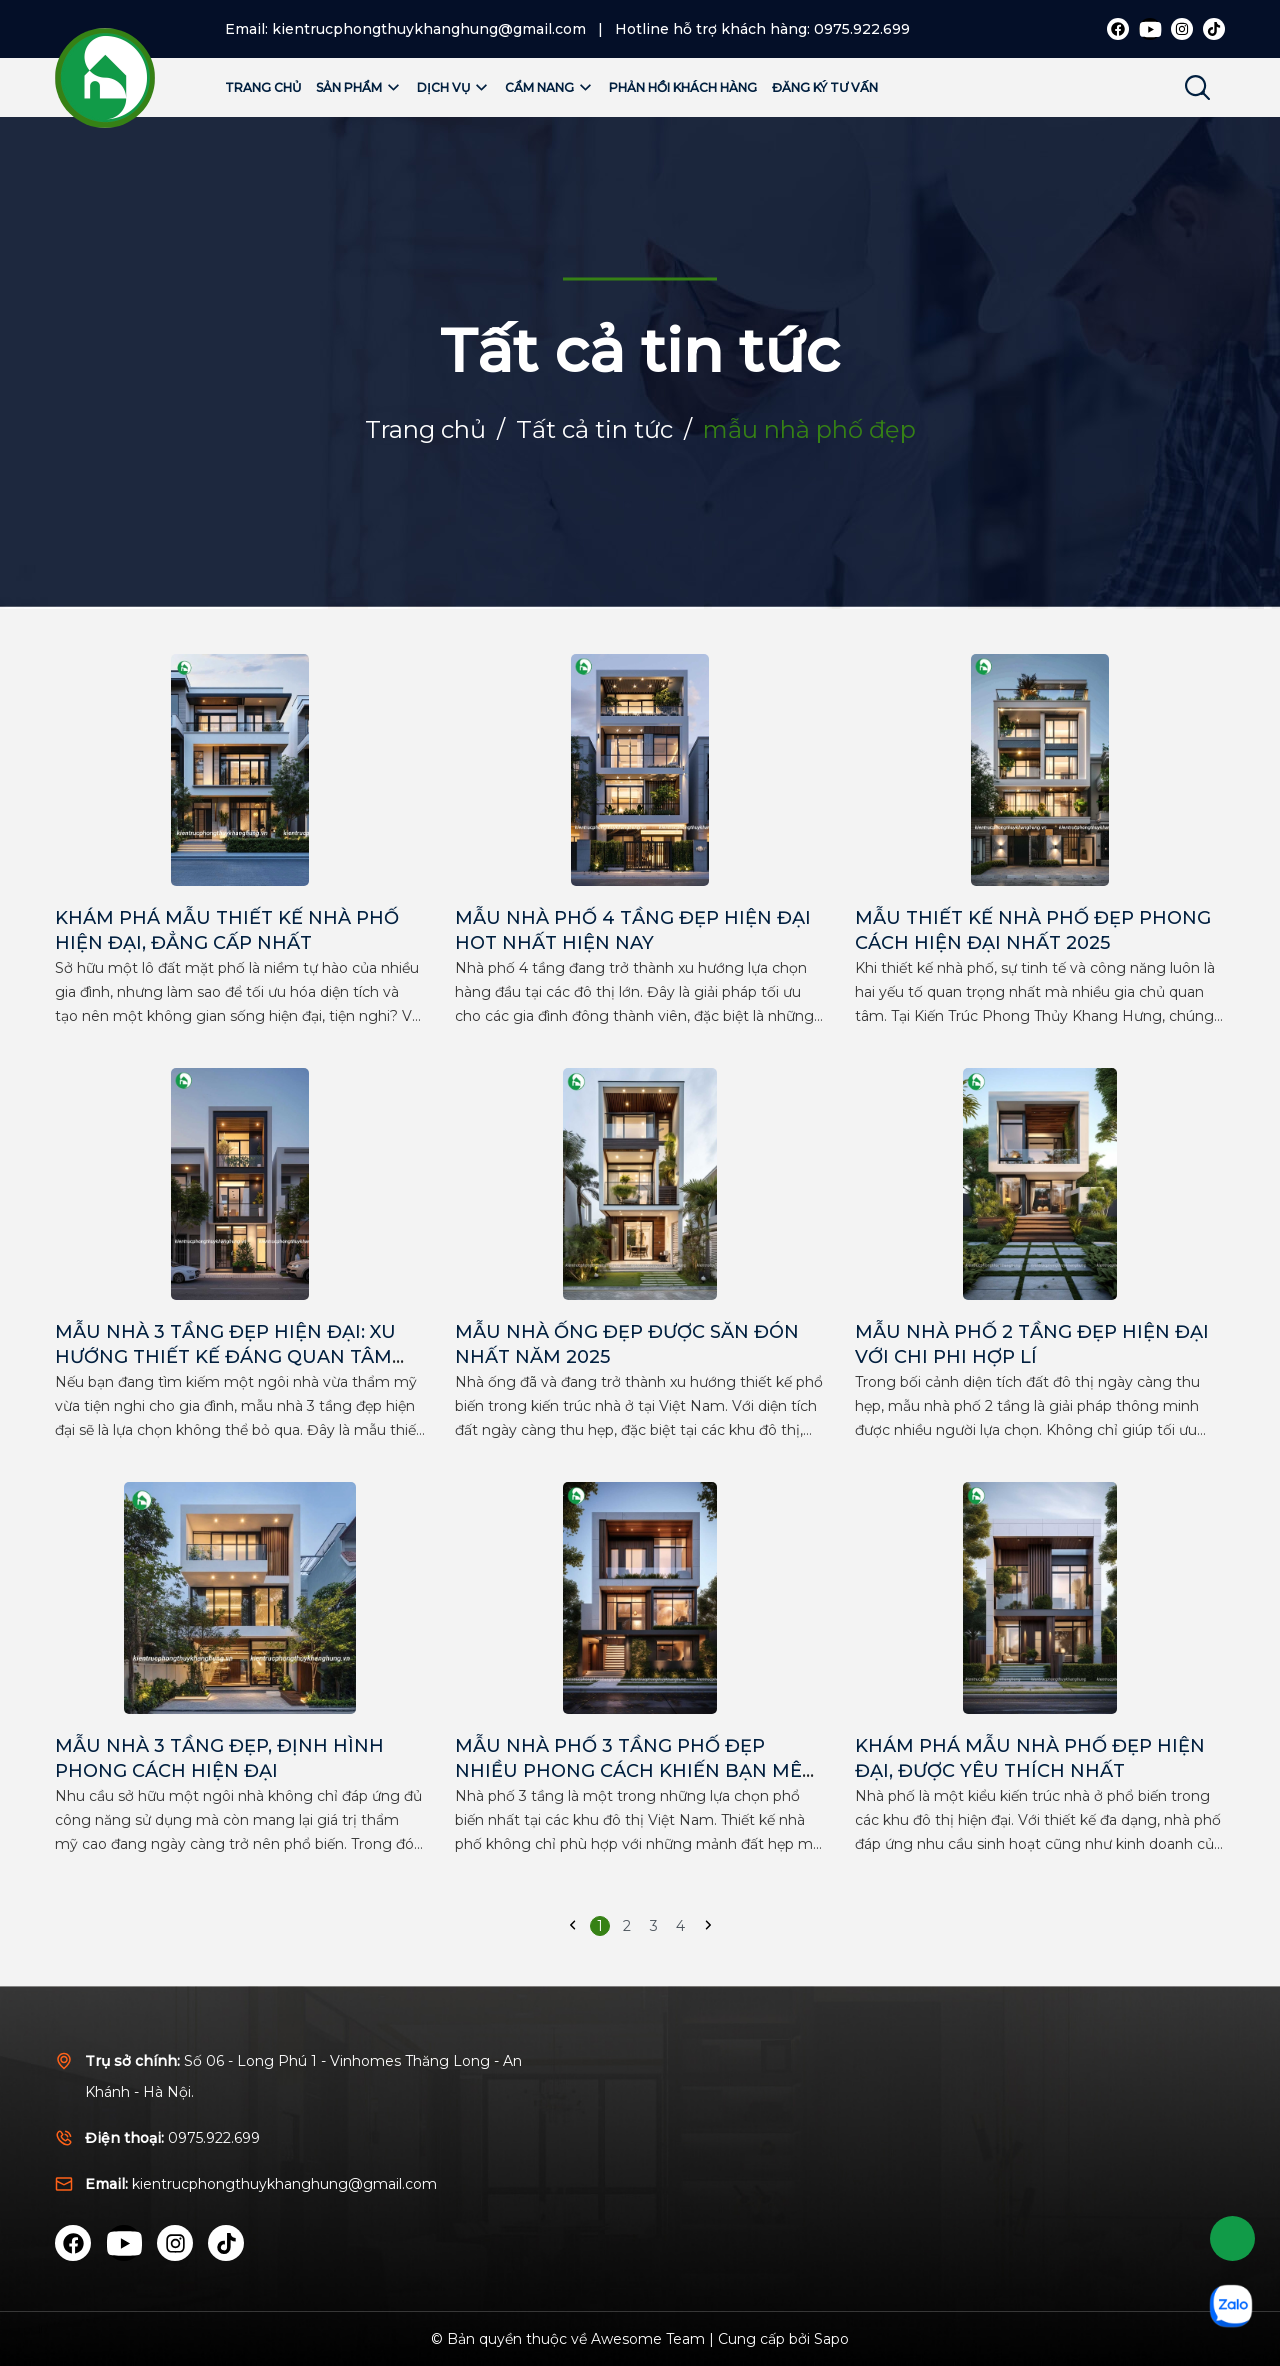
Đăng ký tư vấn (825, 87)
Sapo (831, 2339)
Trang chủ (263, 87)
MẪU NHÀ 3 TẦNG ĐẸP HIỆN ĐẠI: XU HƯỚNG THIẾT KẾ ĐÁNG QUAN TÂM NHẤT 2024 (225, 1357)
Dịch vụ (453, 87)
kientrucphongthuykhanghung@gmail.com (429, 29)
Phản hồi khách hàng (683, 87)
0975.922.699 (862, 29)
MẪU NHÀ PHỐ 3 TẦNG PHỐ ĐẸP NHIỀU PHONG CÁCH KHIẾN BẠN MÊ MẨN (628, 1771)
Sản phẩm (359, 87)
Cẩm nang (549, 87)
